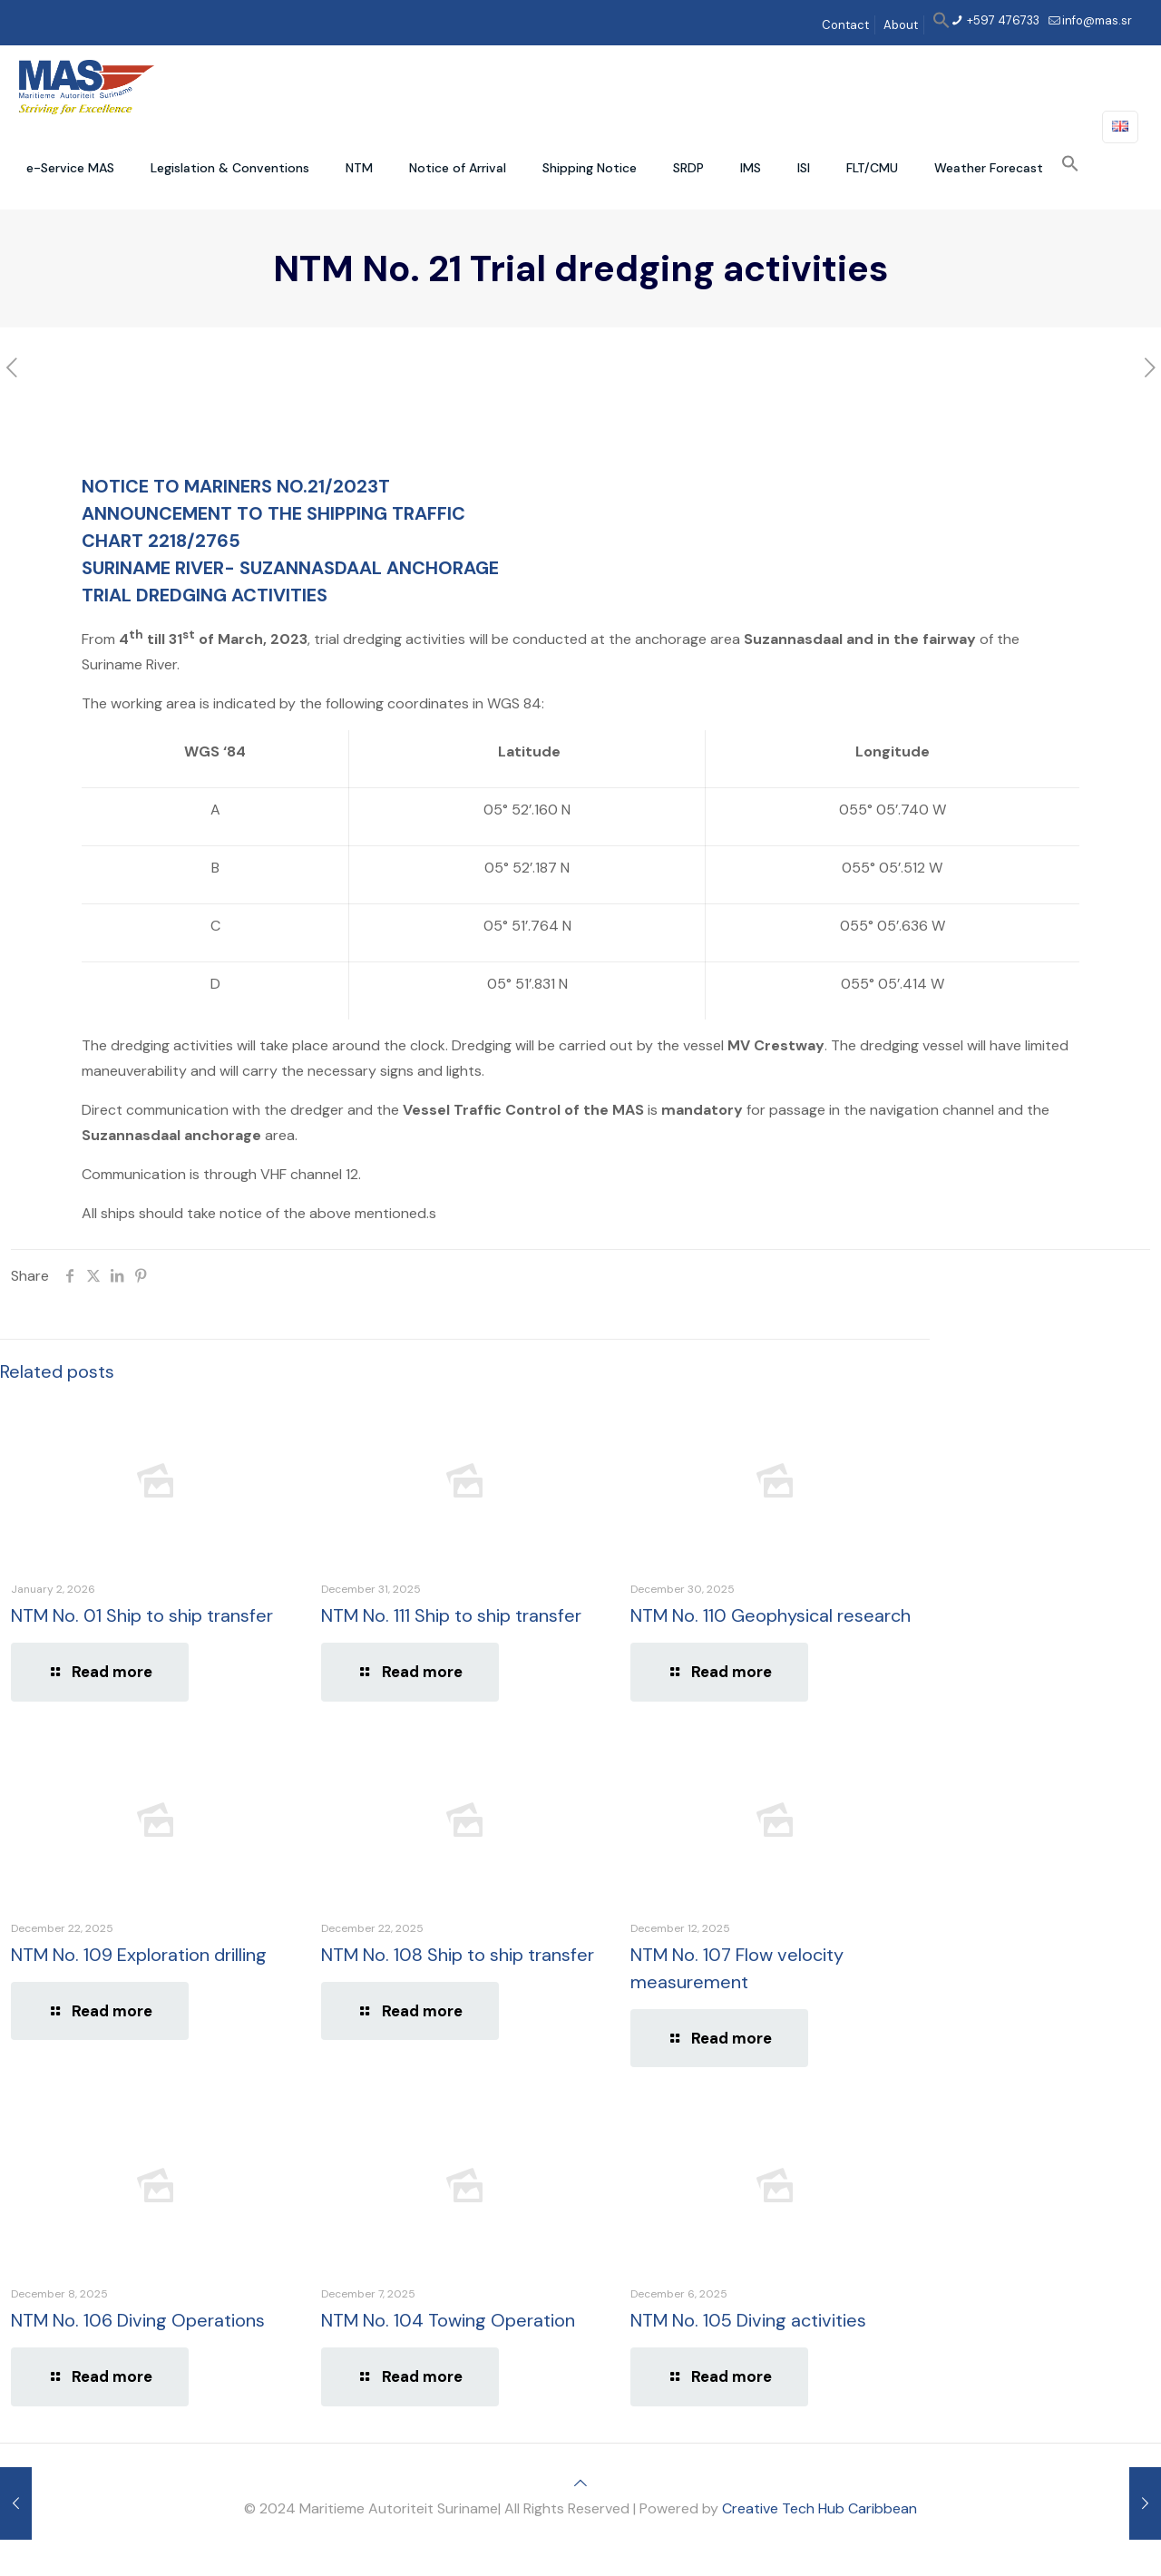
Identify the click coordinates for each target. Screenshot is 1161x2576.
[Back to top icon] (580, 2483)
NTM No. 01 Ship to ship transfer (142, 1615)
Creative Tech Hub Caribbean (819, 2508)
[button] (941, 25)
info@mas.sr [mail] (1097, 20)
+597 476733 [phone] (1001, 20)
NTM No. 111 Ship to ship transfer (451, 1615)
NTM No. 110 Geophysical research (770, 1615)
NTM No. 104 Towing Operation (448, 2320)
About (900, 25)
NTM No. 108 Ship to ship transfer (457, 1954)
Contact (845, 25)
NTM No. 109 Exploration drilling (139, 1954)
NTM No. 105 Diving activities (748, 2320)
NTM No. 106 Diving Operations (138, 2320)
